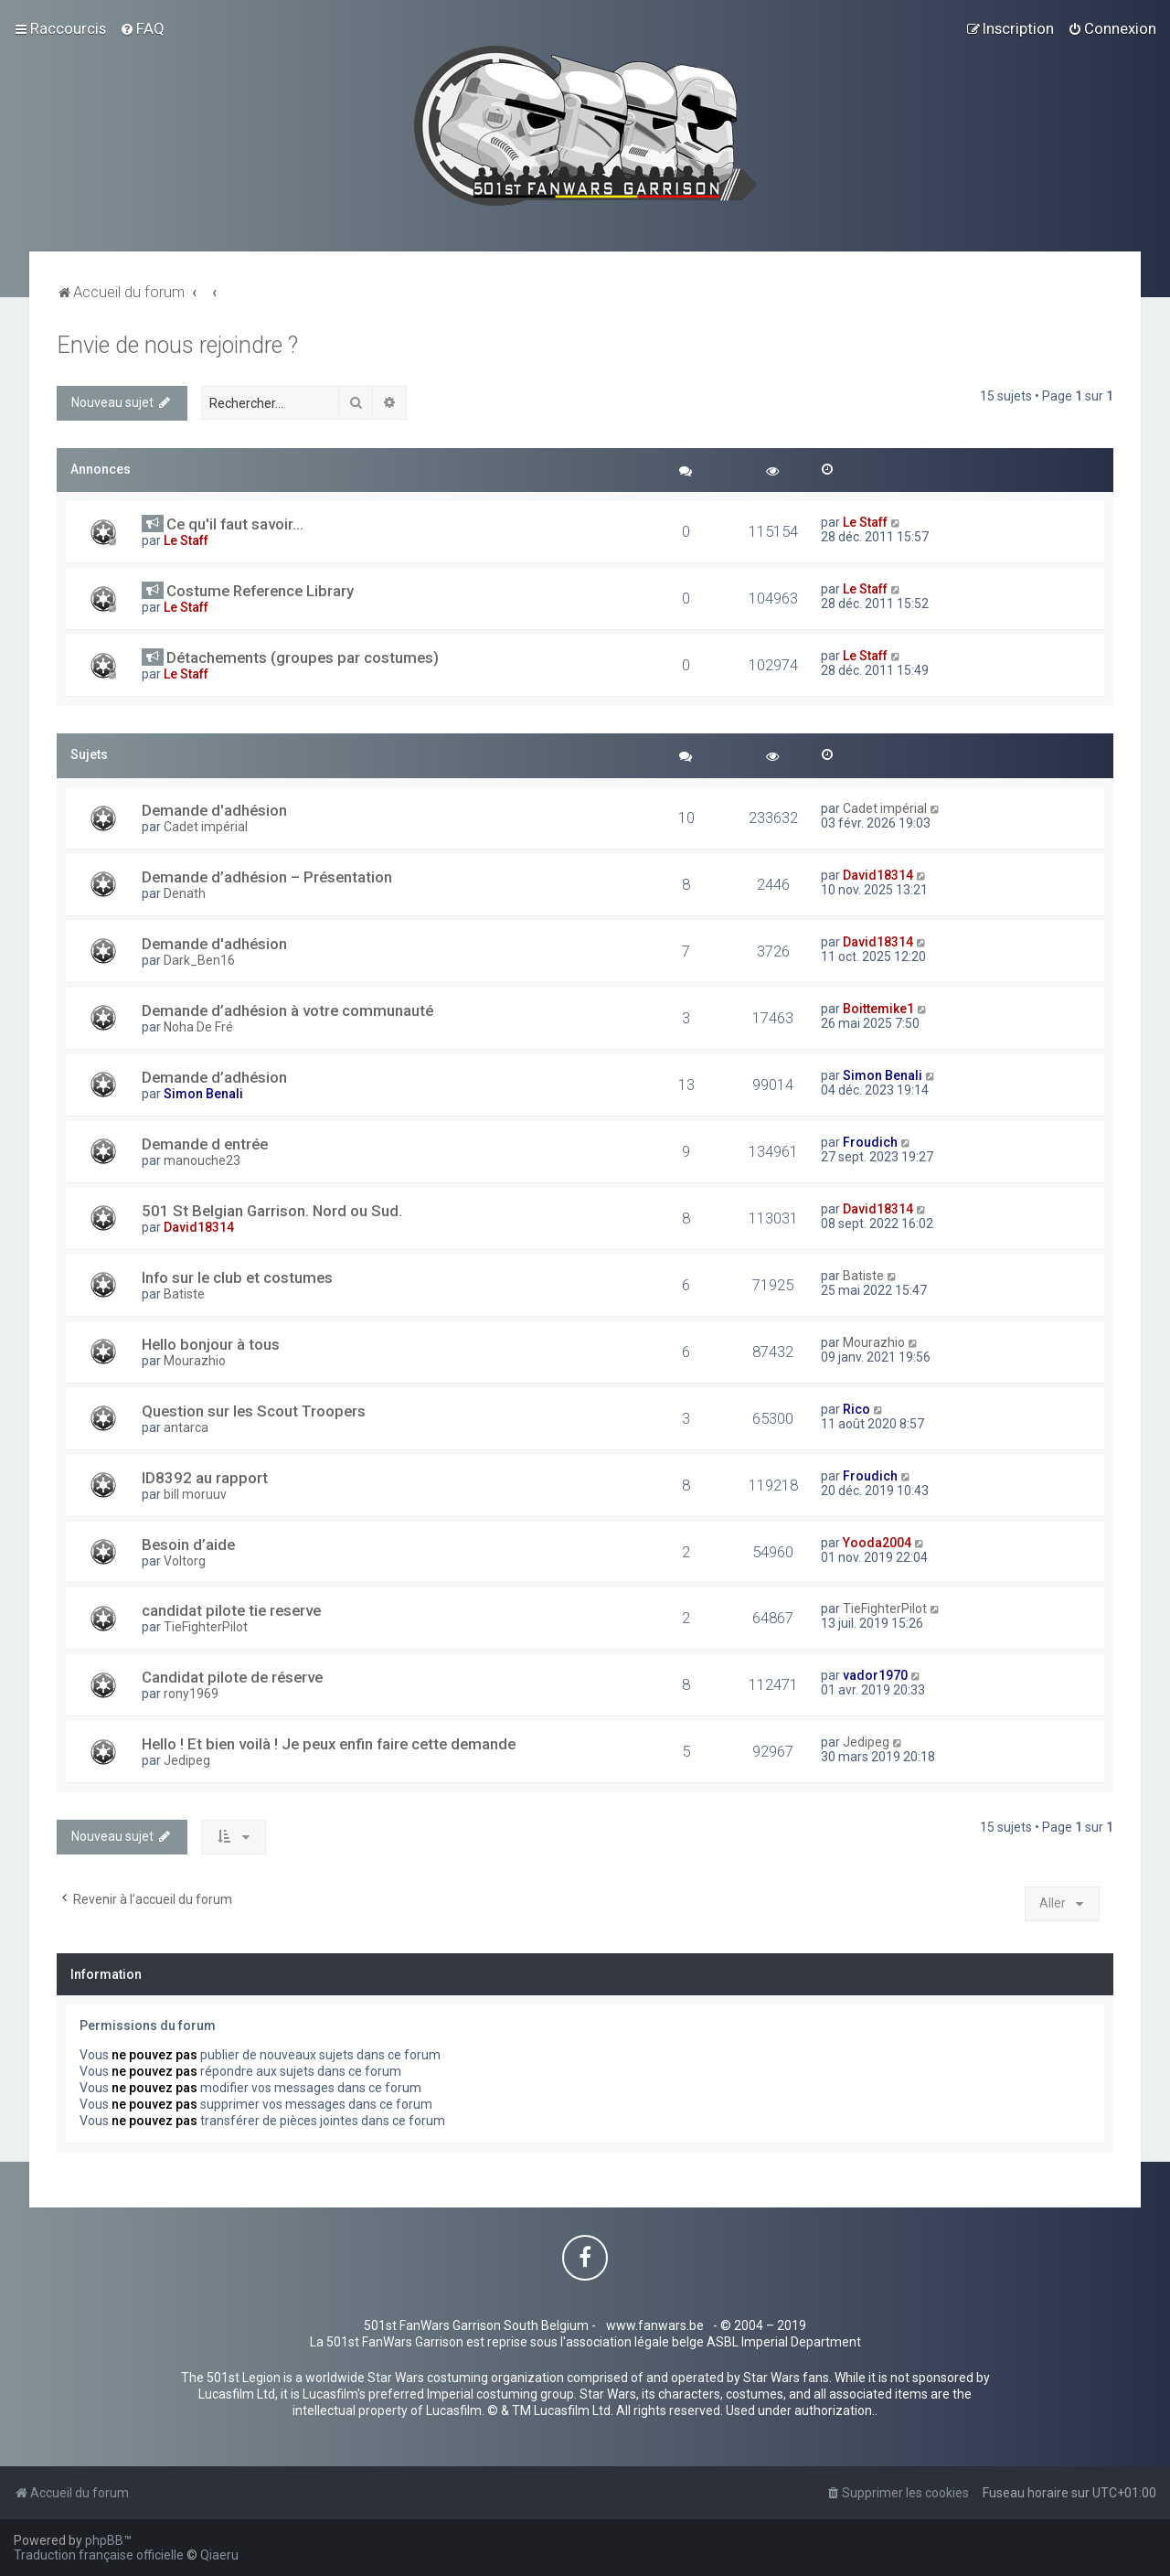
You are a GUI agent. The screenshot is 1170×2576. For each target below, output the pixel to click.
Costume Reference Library (260, 591)
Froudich (870, 1142)
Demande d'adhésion (214, 810)
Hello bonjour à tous (211, 1344)
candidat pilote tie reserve (231, 1610)
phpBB (104, 2540)
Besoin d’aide (188, 1544)
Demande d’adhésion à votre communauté (287, 1010)
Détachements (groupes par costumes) (302, 657)
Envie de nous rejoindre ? (177, 345)
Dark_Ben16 (199, 960)
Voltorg (185, 1561)
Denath (185, 893)
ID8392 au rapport (205, 1478)
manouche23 (202, 1160)
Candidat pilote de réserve (232, 1677)
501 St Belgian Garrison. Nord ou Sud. (272, 1211)
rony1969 (191, 1693)
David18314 (878, 875)
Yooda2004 (877, 1542)
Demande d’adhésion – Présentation (267, 877)
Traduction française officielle (99, 2555)
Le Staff (186, 540)
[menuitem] (142, 28)
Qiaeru (219, 2555)
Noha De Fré (198, 1027)
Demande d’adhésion (214, 1077)
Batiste (184, 1294)
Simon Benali (203, 1093)
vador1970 (875, 1675)
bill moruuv (195, 1494)
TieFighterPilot (206, 1626)
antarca (186, 1427)
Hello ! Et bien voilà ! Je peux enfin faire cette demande (329, 1744)
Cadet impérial (206, 826)
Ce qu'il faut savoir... (234, 524)
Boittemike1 (878, 1008)
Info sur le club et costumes (237, 1277)
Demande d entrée (205, 1144)
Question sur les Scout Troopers (254, 1411)
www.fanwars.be (655, 2325)
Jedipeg (187, 1760)
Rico (856, 1409)
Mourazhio (195, 1360)
